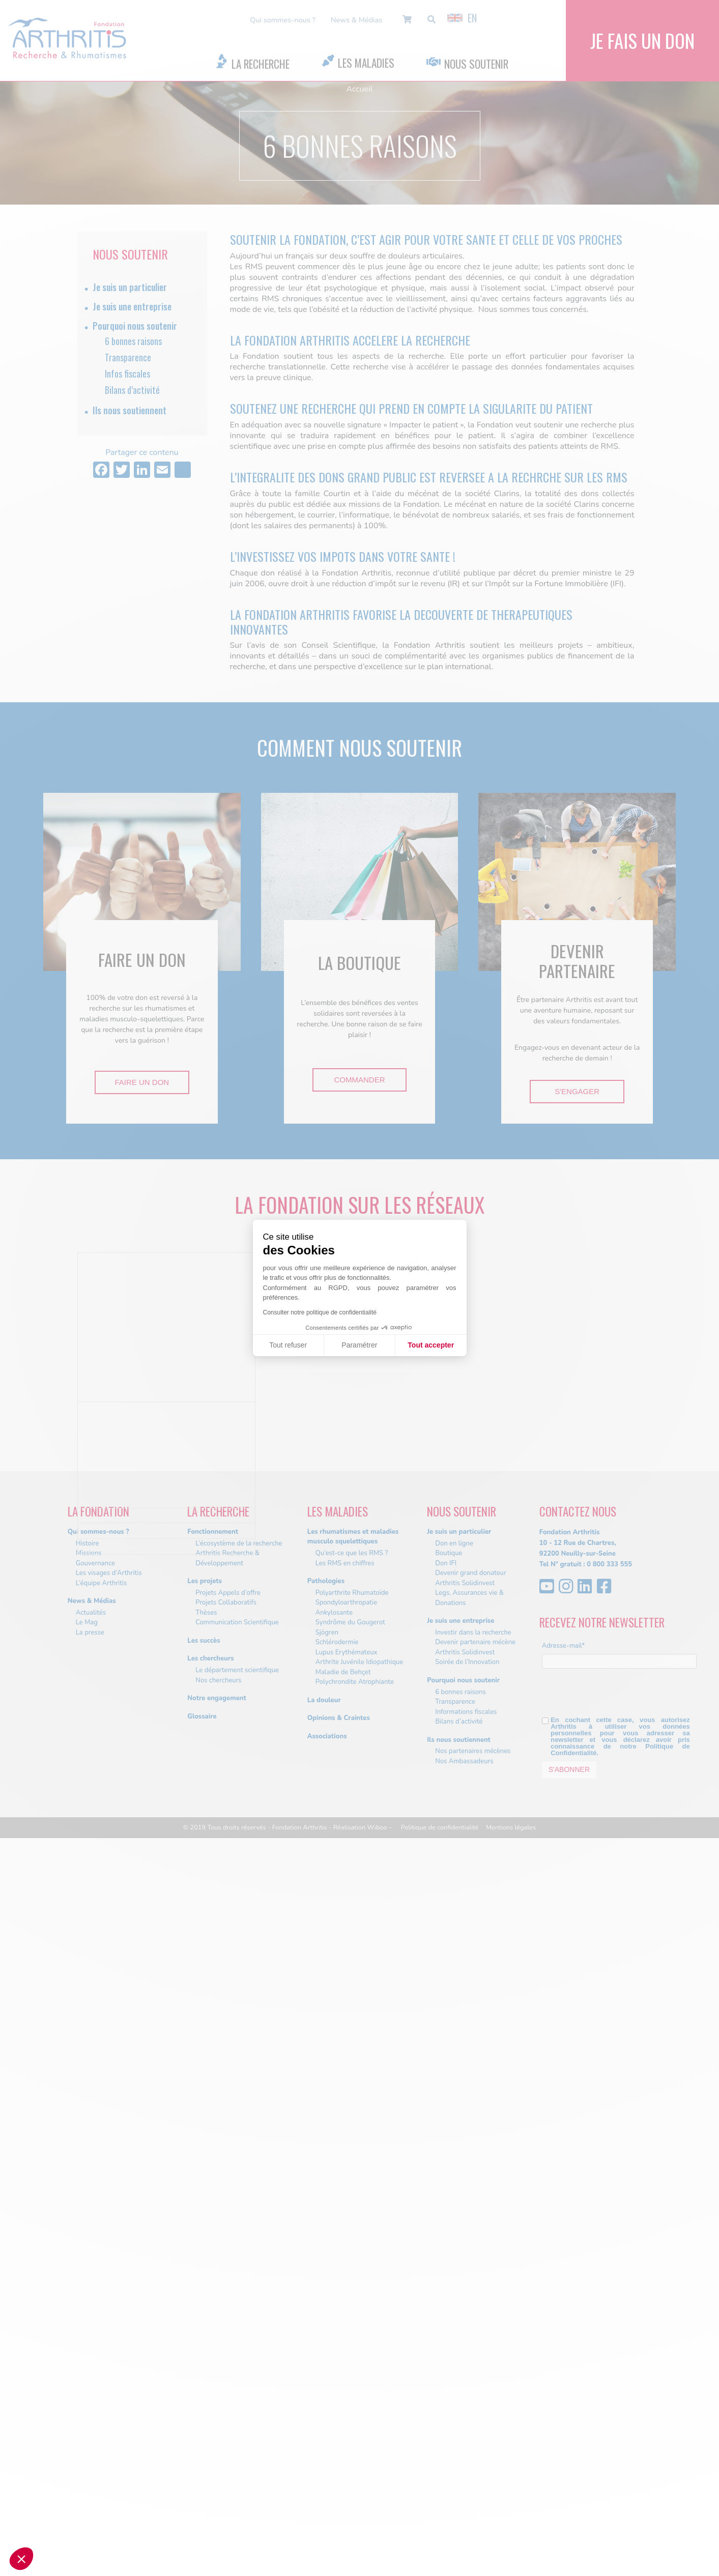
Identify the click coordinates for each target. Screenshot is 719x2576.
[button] (21, 2558)
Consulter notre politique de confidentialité (320, 1312)
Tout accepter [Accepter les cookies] (431, 1345)
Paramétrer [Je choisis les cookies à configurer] (359, 1345)
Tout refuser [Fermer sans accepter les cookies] (288, 1345)
